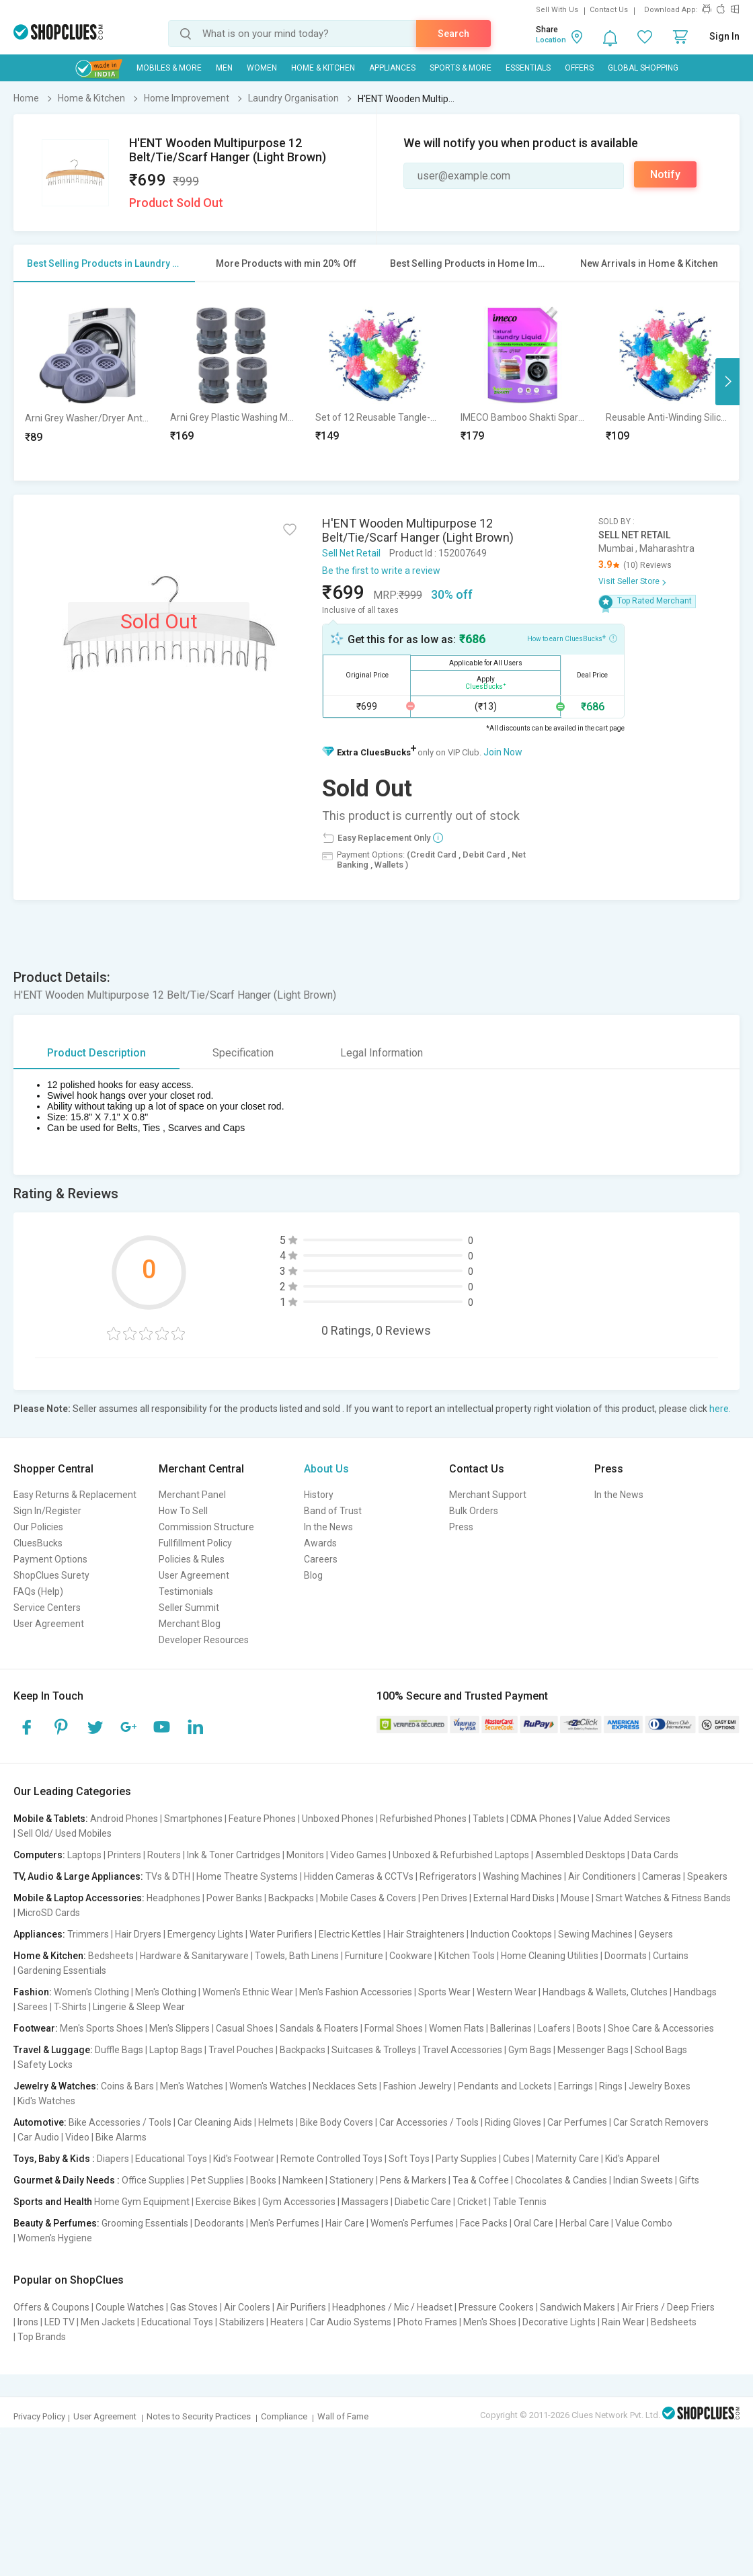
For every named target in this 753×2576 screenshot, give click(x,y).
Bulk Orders (473, 1510)
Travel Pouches (241, 2049)
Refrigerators (448, 1876)
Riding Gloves (513, 2122)
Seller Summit (189, 1607)
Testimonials (186, 1591)
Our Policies (38, 1527)
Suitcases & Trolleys (373, 2049)
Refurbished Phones (423, 1818)
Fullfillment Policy (195, 1543)
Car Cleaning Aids (214, 2122)
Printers (124, 1855)
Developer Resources (204, 1639)
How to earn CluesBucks (572, 637)
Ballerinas (511, 2028)
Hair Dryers (138, 1934)
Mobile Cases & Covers (368, 1898)
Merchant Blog (190, 1623)
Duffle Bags (119, 2049)
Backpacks (291, 1898)
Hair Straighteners (426, 1934)
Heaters (287, 2322)
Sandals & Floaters (319, 2028)
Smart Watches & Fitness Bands (663, 1898)
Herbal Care (584, 2223)
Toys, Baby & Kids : (54, 2158)
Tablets (488, 1818)
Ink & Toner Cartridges (233, 1855)
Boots (589, 2028)
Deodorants (219, 2223)
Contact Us (609, 9)
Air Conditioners (602, 1876)
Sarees (32, 2006)
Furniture (364, 1955)
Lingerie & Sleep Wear (139, 2006)
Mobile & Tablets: (50, 1818)
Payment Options (50, 1559)
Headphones (173, 1898)
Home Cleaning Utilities (549, 1955)
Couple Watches (129, 2307)
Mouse (575, 1898)
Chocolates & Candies (561, 2180)
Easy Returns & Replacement (74, 1494)
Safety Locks (45, 2064)
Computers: (39, 1855)
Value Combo (643, 2223)
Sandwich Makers (577, 2307)
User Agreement (48, 1623)
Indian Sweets (643, 2180)
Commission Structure (206, 1527)
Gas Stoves (194, 2307)
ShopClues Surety (51, 1575)
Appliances (392, 68)
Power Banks (234, 1898)
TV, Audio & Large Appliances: (78, 1876)
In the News (328, 1527)
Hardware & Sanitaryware (194, 1955)
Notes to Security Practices (199, 2416)
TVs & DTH (167, 1876)
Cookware (410, 1955)
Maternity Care (567, 2158)
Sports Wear (444, 1992)
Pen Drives (444, 1898)
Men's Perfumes (284, 2223)
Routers (164, 1855)
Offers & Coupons (51, 2307)
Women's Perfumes (412, 2223)
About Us (326, 1468)
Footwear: (35, 2028)
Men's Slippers (179, 2028)
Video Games (358, 1855)
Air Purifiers (301, 2307)
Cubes (516, 2158)
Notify (665, 174)
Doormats (625, 1955)
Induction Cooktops (511, 1934)
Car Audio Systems (350, 2322)
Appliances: (39, 1934)
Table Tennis (520, 2201)
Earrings (575, 2086)
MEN (224, 68)
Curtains (670, 1955)
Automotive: (40, 2122)
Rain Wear (623, 2322)
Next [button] (727, 381)
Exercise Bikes (226, 2201)
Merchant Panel (192, 1494)
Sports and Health (52, 2201)
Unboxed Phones (338, 1818)
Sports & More (460, 68)
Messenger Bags (593, 2049)
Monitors (305, 1855)
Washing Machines (522, 1876)
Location (551, 40)
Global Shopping (643, 68)
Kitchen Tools (466, 1955)
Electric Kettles (350, 1934)
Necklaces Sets (345, 2086)
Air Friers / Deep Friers (668, 2307)
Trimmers (88, 1934)
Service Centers (47, 1607)
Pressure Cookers (496, 2307)
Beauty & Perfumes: (56, 2223)
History (318, 1494)
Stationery (351, 2180)
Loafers (554, 2028)
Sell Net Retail (351, 553)
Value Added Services (624, 1818)
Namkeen (302, 2180)
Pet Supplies (217, 2180)
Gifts (689, 2180)
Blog (313, 1575)
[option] (86, 381)
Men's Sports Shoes (101, 2028)
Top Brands (41, 2336)
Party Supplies (466, 2158)
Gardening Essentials (61, 1970)
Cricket (472, 2201)
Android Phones (124, 1818)
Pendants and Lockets (505, 2086)
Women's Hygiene (54, 2238)
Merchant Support (487, 1494)
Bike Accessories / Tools (120, 2122)
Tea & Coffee (480, 2180)
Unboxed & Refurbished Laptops (461, 1855)
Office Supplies (153, 2180)
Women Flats (456, 2028)
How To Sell (183, 1510)
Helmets (276, 2122)
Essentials (528, 68)
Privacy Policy (39, 2416)
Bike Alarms (121, 2137)
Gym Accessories (298, 2201)
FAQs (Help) (38, 1591)
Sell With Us (557, 9)
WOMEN (262, 68)
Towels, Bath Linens (297, 1955)
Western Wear (507, 1992)
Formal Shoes (393, 2028)
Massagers (365, 2201)
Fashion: (32, 1992)
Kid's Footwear (243, 2158)
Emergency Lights (205, 1934)
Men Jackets (108, 2322)
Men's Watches (191, 2086)
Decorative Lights (559, 2322)
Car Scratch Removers (661, 2122)
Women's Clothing (91, 1992)
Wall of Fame (342, 2416)
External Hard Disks (514, 1898)
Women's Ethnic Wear (247, 1992)
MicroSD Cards (48, 1912)
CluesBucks (38, 1543)
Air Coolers (247, 2307)
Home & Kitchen (323, 68)
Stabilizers (241, 2322)
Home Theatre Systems (247, 1876)
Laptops (84, 1855)
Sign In (724, 36)
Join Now (502, 752)
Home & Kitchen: (49, 1955)
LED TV (59, 2322)
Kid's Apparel (632, 2158)
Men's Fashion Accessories (355, 1992)
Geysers (656, 1934)
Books (263, 2180)
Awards (320, 1543)
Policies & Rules (192, 1559)
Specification (243, 1052)
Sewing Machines (595, 1934)
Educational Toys (171, 2158)
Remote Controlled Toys (331, 2158)
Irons (27, 2322)
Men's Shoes (489, 2322)
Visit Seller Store (629, 581)
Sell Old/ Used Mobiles (64, 1833)
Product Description (96, 1052)
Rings (611, 2086)
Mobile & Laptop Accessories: (79, 1898)
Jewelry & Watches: (56, 2086)
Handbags (695, 1992)
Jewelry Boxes (659, 2086)
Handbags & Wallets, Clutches (605, 1992)
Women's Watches (268, 2086)
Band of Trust (333, 1510)
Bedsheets (111, 1955)
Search (453, 33)
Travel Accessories (462, 2049)
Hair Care (344, 2223)
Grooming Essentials (145, 2223)
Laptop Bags (175, 2049)
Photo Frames (427, 2322)
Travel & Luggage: (53, 2049)
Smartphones (193, 1818)
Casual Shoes (245, 2028)
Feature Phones (262, 1818)
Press (461, 1527)
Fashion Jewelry (417, 2086)
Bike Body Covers (336, 2122)
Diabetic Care (423, 2201)
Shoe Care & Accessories (661, 2028)
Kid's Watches (46, 2100)
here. (720, 1408)
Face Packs (484, 2223)
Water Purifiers (281, 1934)
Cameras (661, 1876)
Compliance (284, 2416)
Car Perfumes (577, 2122)
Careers (321, 1559)
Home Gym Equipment (142, 2201)
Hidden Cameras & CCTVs (358, 1876)
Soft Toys (409, 2158)
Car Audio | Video (53, 2137)
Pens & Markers (413, 2180)
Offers (579, 68)
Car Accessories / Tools (429, 2122)
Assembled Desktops (580, 1855)
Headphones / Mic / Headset (392, 2307)
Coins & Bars (127, 2086)
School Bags (661, 2049)
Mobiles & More (169, 68)
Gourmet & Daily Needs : (66, 2180)
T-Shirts (70, 2006)
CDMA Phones (540, 1818)
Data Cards (654, 1855)
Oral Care (533, 2223)
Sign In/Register (47, 1510)
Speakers (707, 1876)
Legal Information (381, 1052)
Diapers (113, 2158)
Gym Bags (529, 2049)
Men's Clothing (165, 1992)
